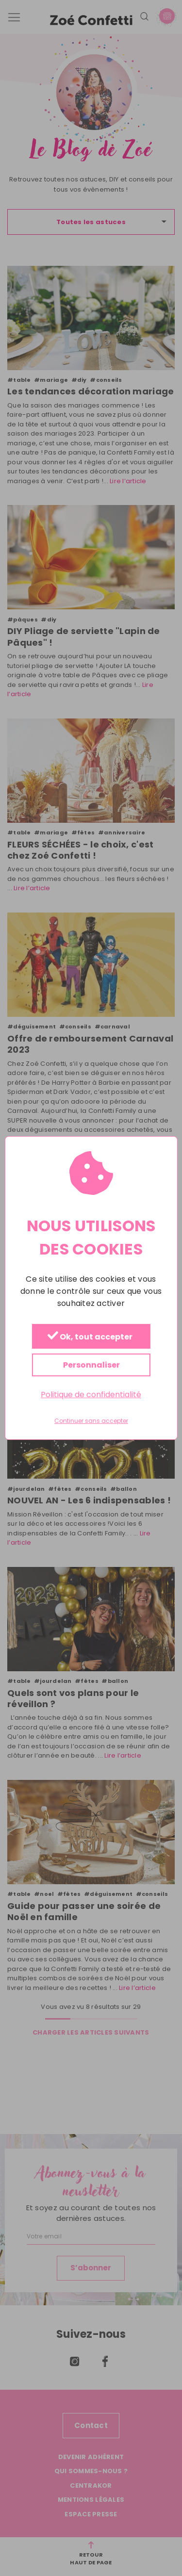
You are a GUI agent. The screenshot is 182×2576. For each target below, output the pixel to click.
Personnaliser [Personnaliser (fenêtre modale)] (91, 1364)
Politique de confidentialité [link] (91, 1394)
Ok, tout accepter (89, 1336)
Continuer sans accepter (91, 1421)
